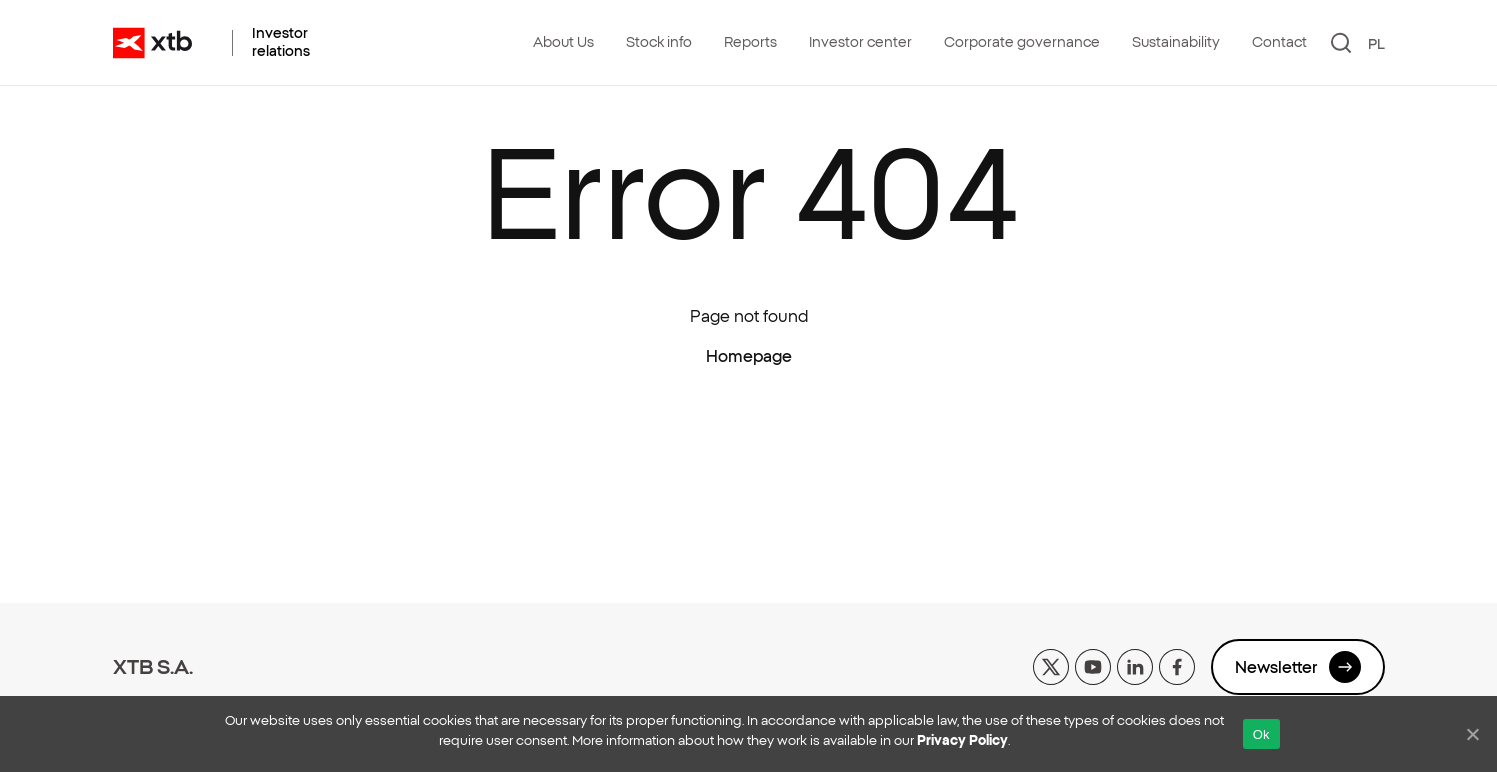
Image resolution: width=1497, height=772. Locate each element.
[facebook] (1177, 665)
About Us (563, 42)
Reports (750, 42)
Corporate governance (1022, 42)
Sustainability (1176, 42)
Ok (1261, 734)
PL (1376, 44)
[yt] (1093, 665)
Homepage (749, 356)
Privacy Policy (962, 740)
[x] (1051, 665)
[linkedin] (1135, 665)
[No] (1472, 734)
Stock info (659, 42)
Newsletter (1298, 667)
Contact (1279, 42)
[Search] (1341, 43)
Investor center (860, 42)
